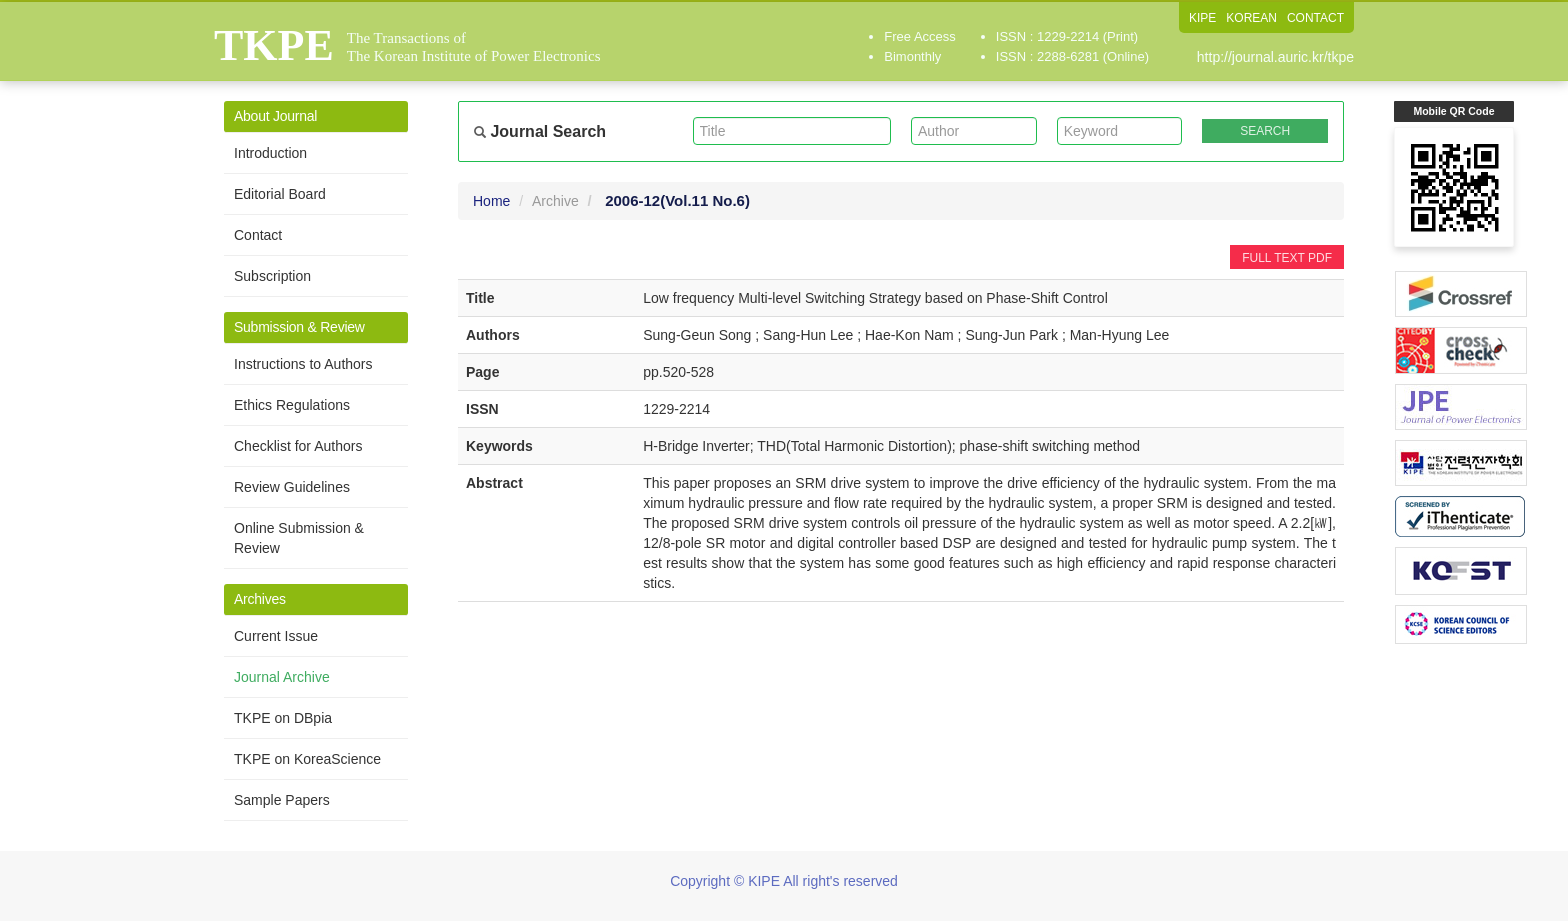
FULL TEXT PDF (1287, 258)
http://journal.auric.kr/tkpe (1275, 57)
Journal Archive (282, 677)
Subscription (272, 276)
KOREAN (1251, 18)
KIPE (1202, 18)
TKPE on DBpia (283, 718)
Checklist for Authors (298, 446)
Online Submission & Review (299, 538)
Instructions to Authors (303, 364)
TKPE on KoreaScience (307, 759)
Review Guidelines (292, 487)
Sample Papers (282, 800)
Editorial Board (280, 194)
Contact (258, 235)
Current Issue (276, 636)
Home (491, 201)
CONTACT (1315, 18)
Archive (555, 201)
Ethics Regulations (292, 405)
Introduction (270, 153)
